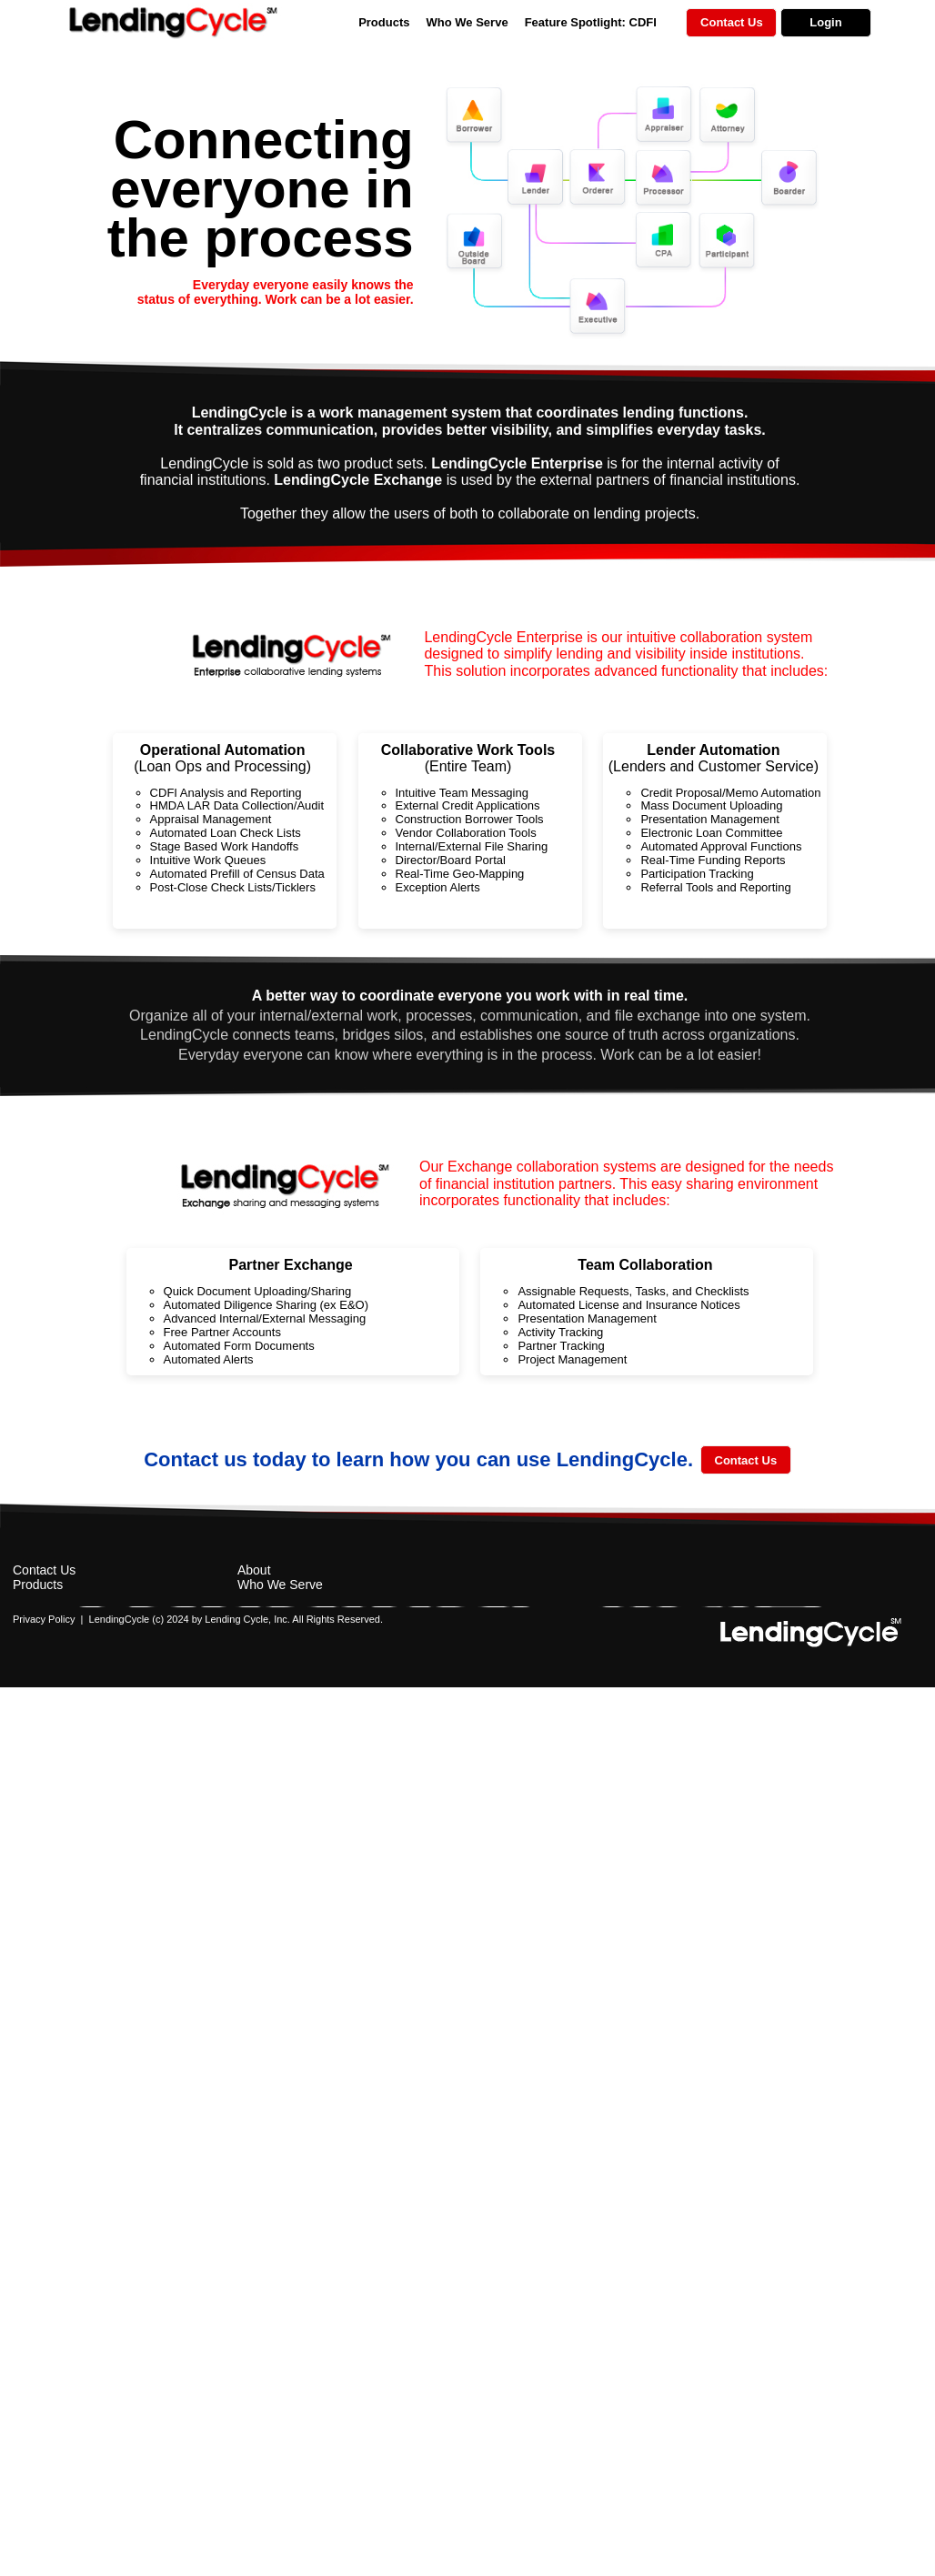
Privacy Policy (44, 1619)
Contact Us (44, 1570)
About (254, 1570)
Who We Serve (467, 22)
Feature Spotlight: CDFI (591, 22)
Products (383, 22)
